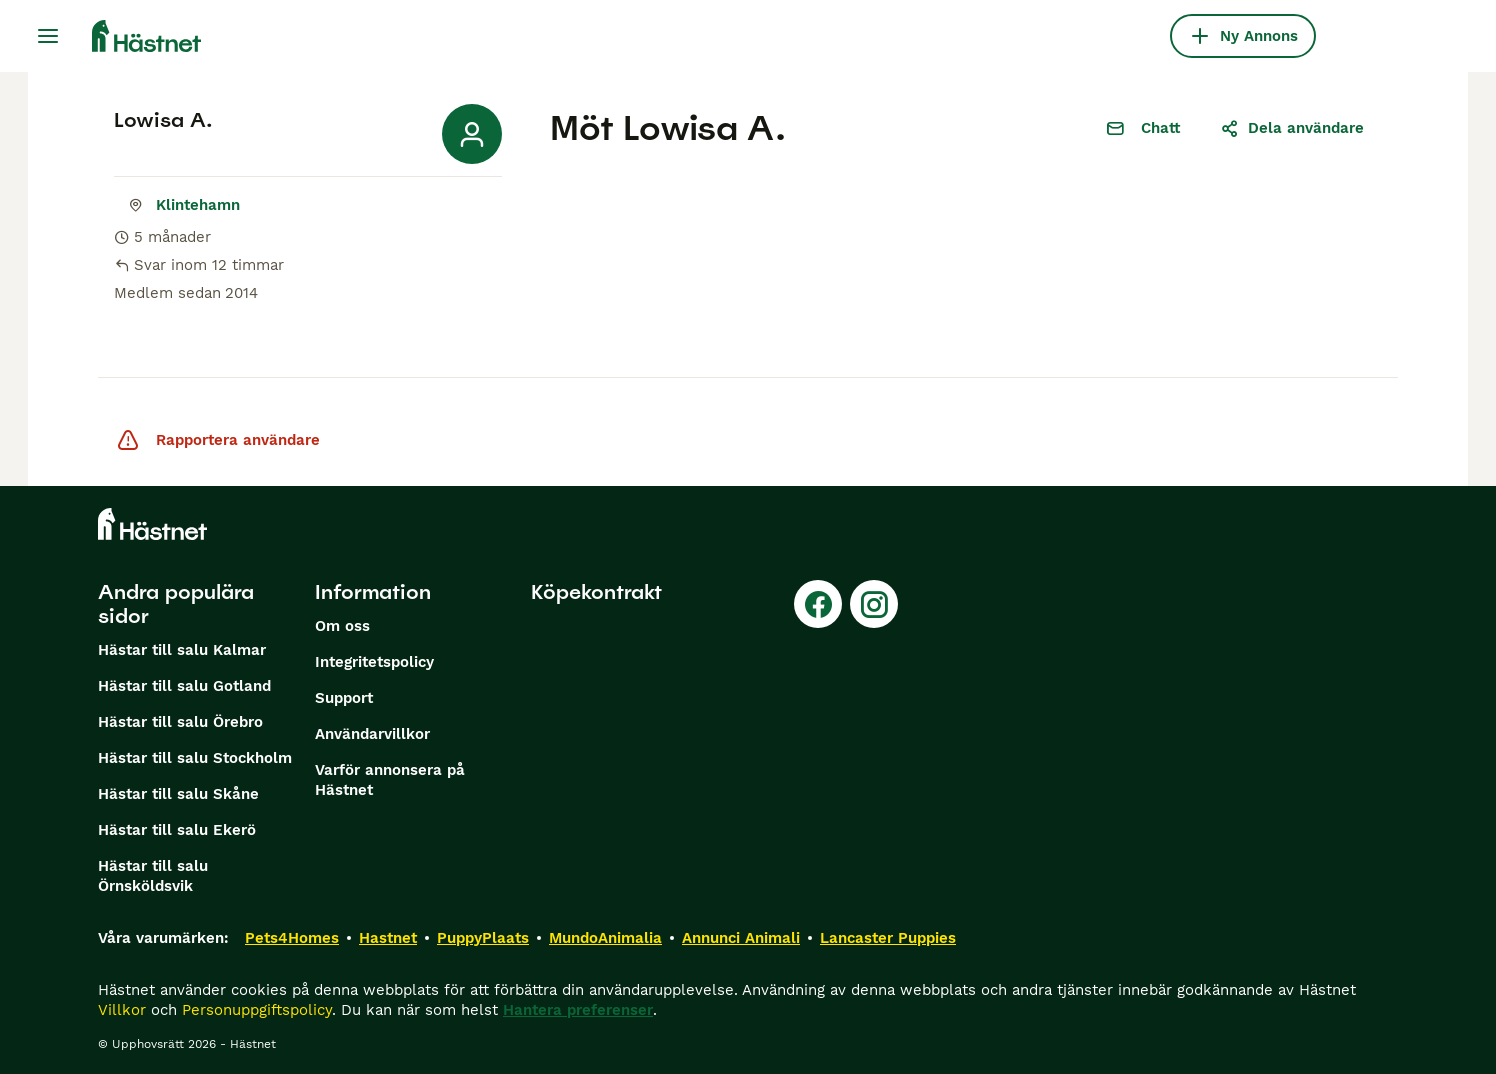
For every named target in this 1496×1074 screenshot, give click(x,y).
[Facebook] (818, 604)
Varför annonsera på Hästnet (390, 780)
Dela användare (1292, 128)
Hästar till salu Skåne (178, 794)
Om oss (342, 626)
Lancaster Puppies (888, 938)
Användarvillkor (372, 734)
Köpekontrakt (596, 592)
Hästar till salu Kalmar (182, 650)
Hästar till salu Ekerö (177, 830)
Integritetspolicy (374, 662)
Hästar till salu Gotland (184, 686)
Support (344, 698)
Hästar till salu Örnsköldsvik (153, 876)
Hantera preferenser (578, 1010)
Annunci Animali (741, 938)
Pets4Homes (292, 938)
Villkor (122, 1010)
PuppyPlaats (483, 938)
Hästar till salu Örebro (180, 722)
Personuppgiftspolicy (257, 1010)
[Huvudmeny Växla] (48, 36)
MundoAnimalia (605, 938)
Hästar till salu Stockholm (195, 758)
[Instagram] (874, 604)
